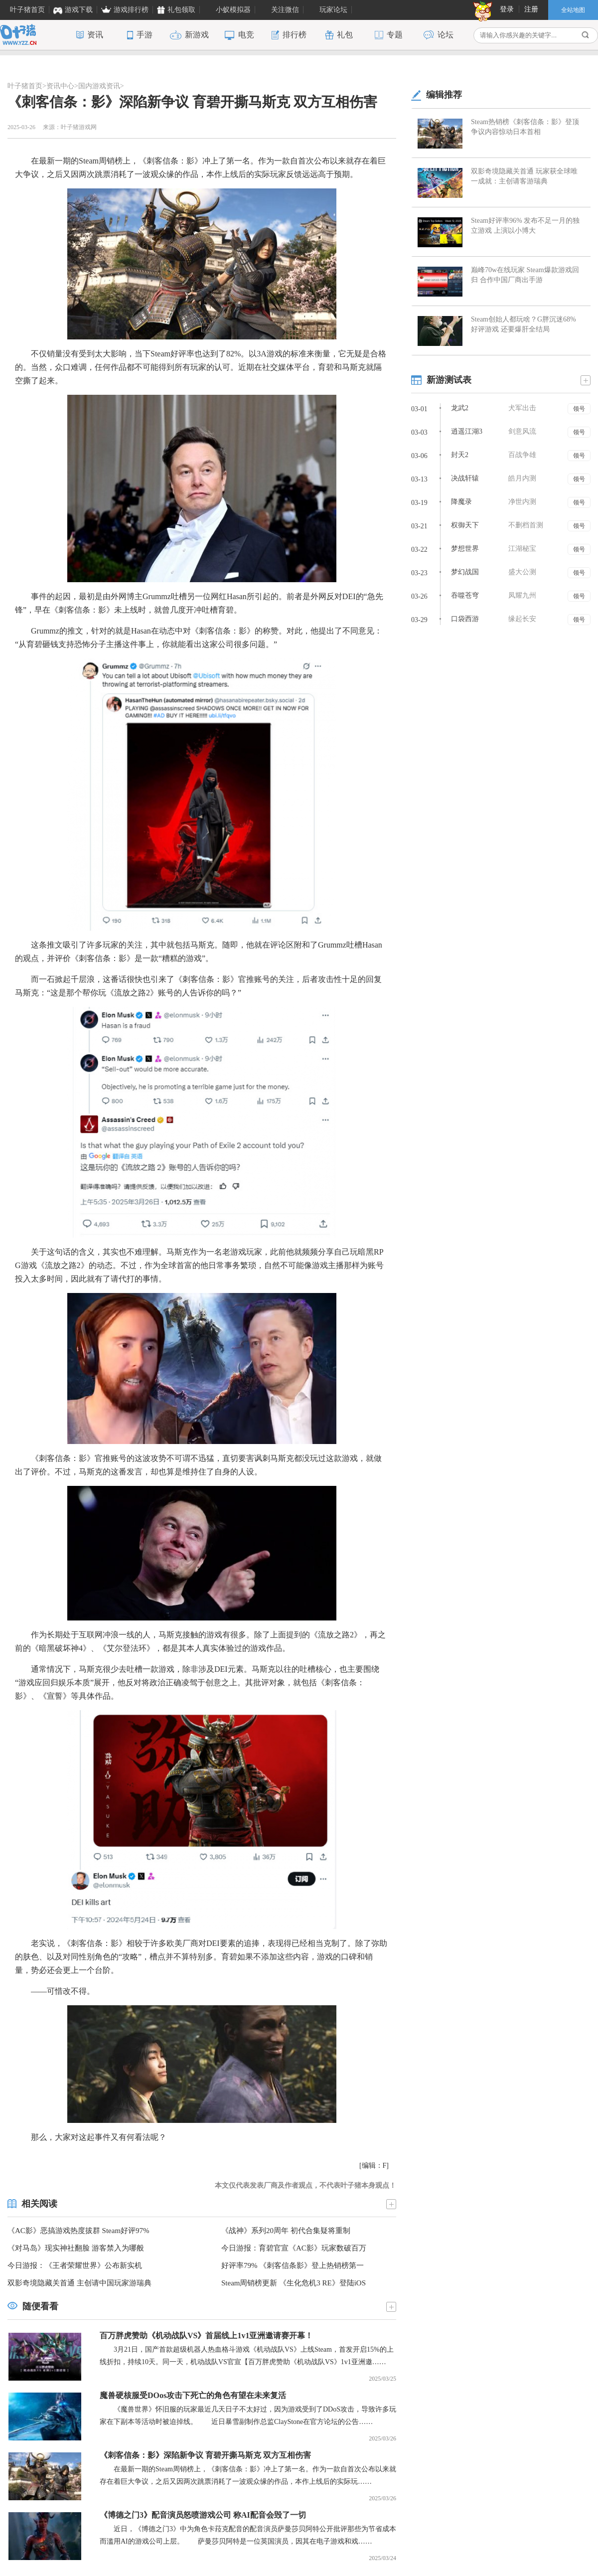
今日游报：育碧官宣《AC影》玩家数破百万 (293, 2248)
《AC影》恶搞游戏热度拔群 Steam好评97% (78, 2231)
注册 (531, 9)
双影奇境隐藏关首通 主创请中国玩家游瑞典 (79, 2283)
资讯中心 (60, 86)
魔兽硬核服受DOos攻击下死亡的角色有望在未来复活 (193, 2395)
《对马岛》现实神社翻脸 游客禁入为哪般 (75, 2248)
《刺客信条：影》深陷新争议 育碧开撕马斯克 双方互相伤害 (205, 2455)
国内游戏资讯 (99, 86)
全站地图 (573, 9)
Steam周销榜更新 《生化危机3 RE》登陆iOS (293, 2283)
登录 (507, 9)
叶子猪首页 (24, 86)
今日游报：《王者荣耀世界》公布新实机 (74, 2265)
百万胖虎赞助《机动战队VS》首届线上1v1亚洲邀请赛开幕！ (206, 2335)
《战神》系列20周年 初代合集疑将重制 (285, 2231)
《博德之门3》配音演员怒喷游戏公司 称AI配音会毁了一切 (203, 2515)
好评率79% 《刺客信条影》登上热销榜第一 (292, 2265)
